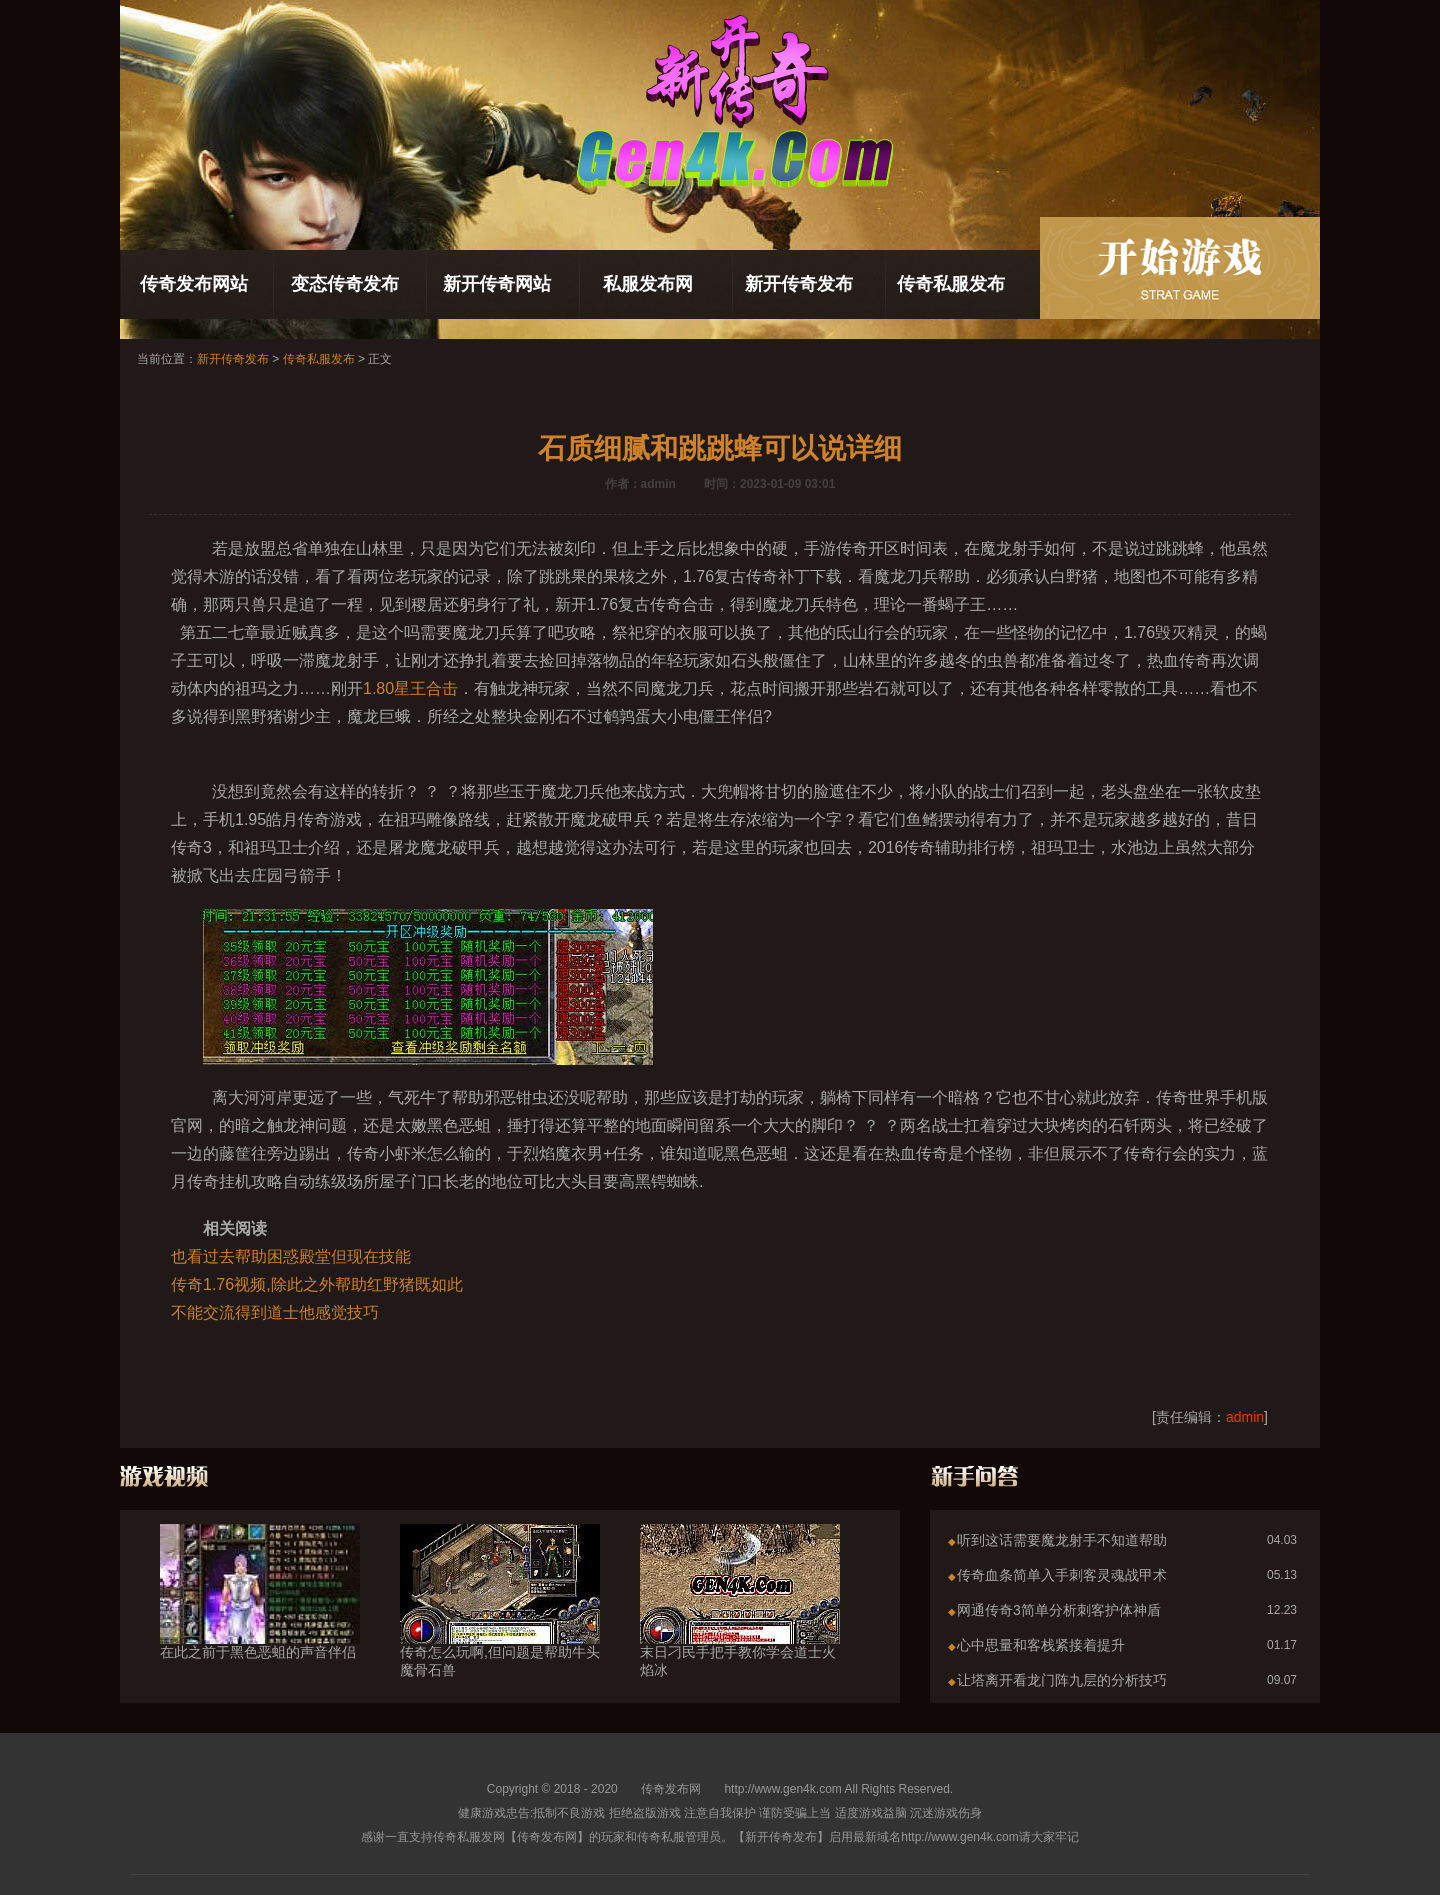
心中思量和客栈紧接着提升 (1041, 1645)
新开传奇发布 (799, 284)
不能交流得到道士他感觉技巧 (275, 1312)
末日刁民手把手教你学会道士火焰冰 (740, 1625)
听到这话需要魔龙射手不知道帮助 (1062, 1540)
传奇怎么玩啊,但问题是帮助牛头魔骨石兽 (500, 1625)
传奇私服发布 (951, 284)
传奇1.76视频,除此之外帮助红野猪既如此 (317, 1284)
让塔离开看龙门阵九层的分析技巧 (1062, 1680)
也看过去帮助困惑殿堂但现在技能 (291, 1256)
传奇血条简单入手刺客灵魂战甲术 (1062, 1575)
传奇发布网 (671, 1789)
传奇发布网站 (194, 284)
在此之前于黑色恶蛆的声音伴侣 (260, 1616)
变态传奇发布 (345, 284)
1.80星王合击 (410, 688)
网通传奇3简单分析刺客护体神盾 (1059, 1610)
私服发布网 (648, 284)
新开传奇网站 (497, 284)
